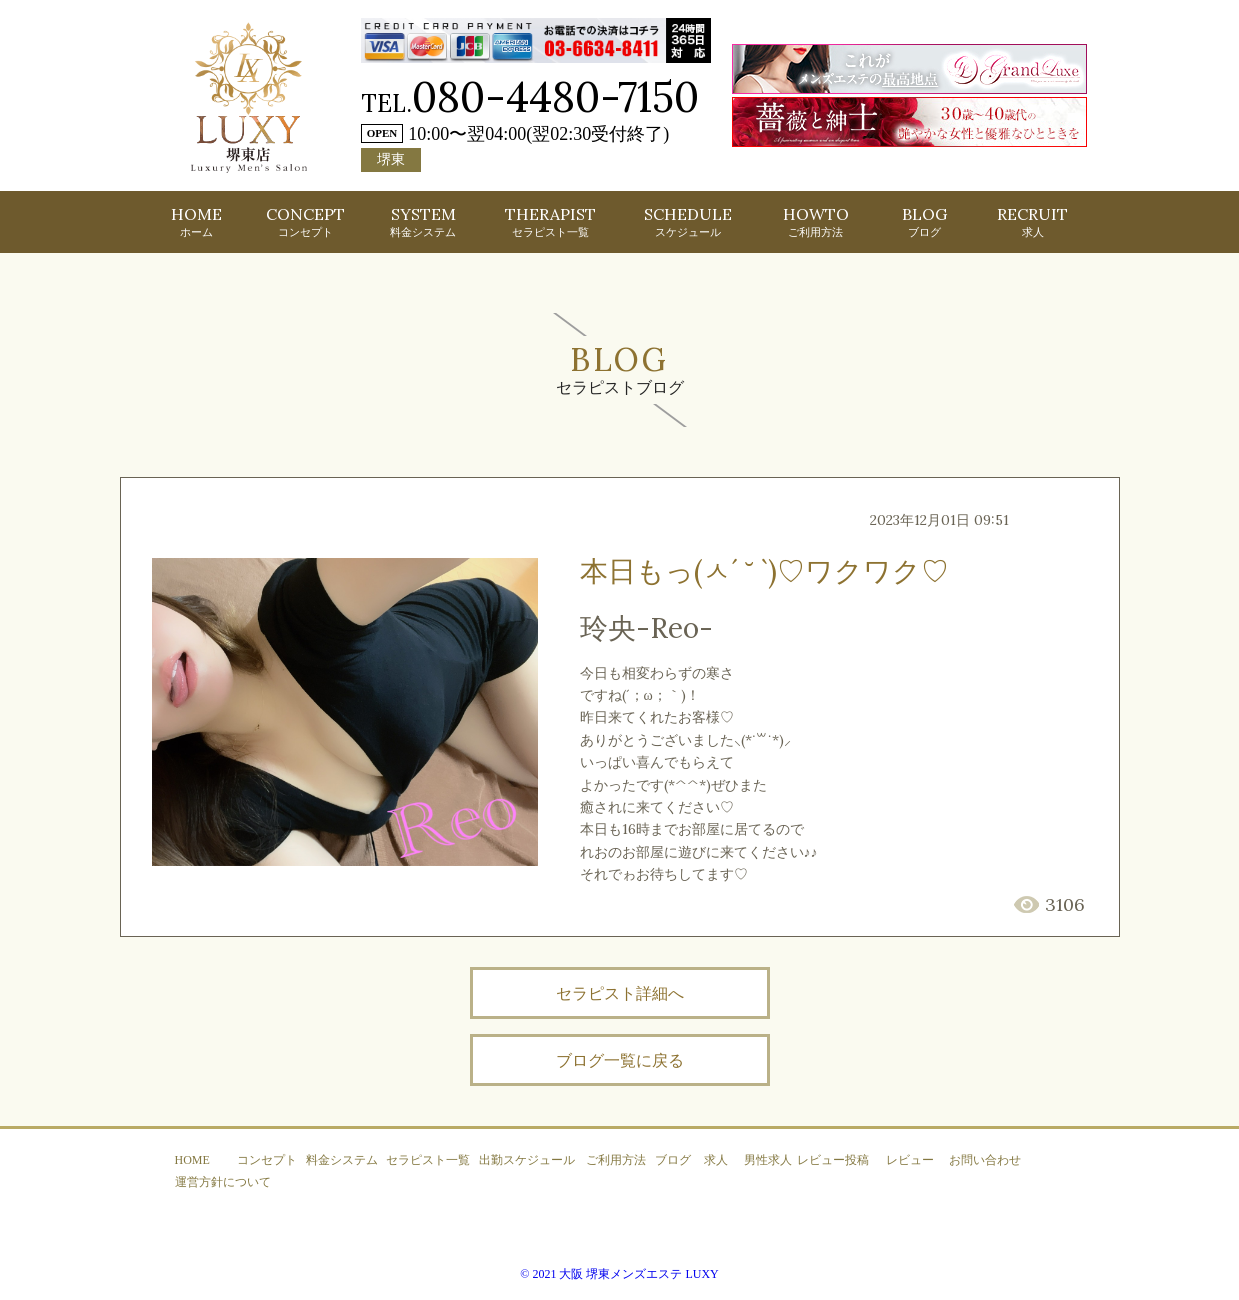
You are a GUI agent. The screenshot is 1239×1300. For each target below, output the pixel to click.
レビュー (910, 1160)
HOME (196, 221)
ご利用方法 (616, 1160)
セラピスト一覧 (428, 1160)
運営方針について (223, 1182)
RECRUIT (1032, 221)
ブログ (673, 1160)
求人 (716, 1160)
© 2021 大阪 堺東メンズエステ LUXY (619, 1274)
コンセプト (267, 1160)
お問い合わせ (985, 1160)
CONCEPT (305, 221)
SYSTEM (423, 221)
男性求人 (768, 1160)
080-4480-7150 (555, 96)
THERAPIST (550, 221)
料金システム (342, 1160)
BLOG (924, 221)
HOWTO (816, 221)
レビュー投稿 (833, 1160)
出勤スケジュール (527, 1160)
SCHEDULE (688, 221)
